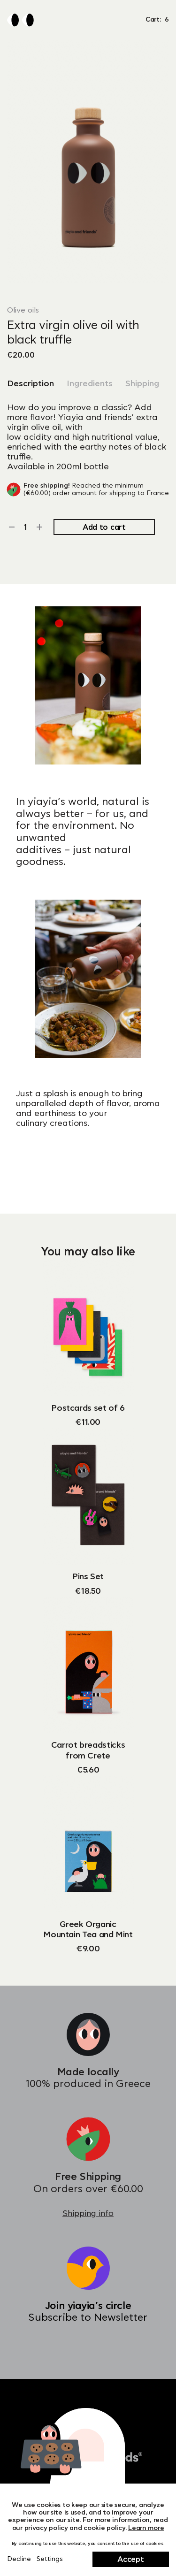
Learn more (146, 2528)
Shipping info (88, 2213)
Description (30, 384)
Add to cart (104, 527)
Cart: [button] (157, 19)
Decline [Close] (19, 2559)
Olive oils (23, 310)
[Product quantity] (25, 527)
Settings (50, 2559)
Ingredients (90, 384)
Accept (130, 2559)
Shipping (142, 384)
